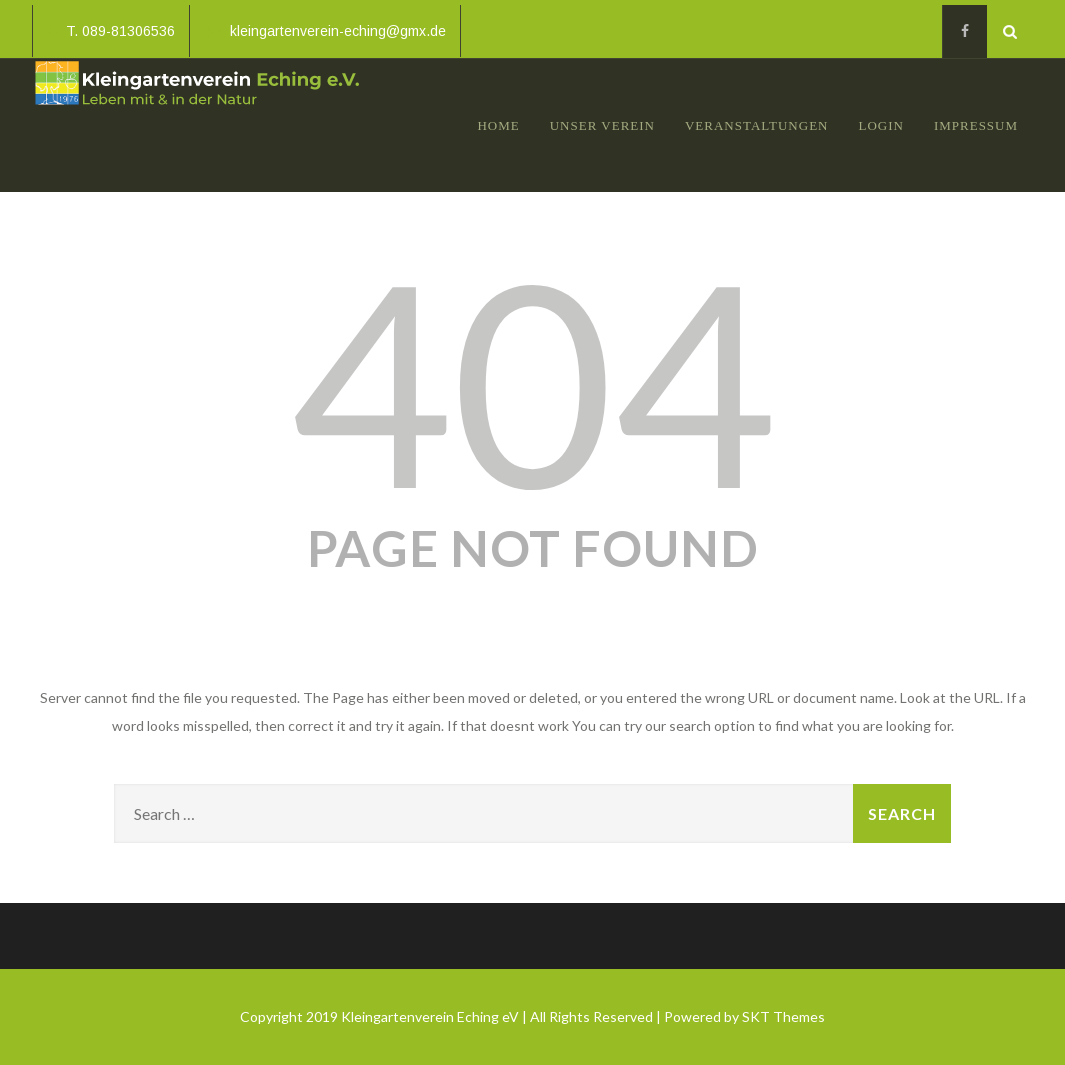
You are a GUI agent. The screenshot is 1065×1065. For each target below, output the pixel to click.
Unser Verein (602, 125)
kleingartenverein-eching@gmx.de (327, 31)
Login (880, 125)
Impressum (976, 125)
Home (498, 125)
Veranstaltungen (756, 125)
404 (533, 380)
